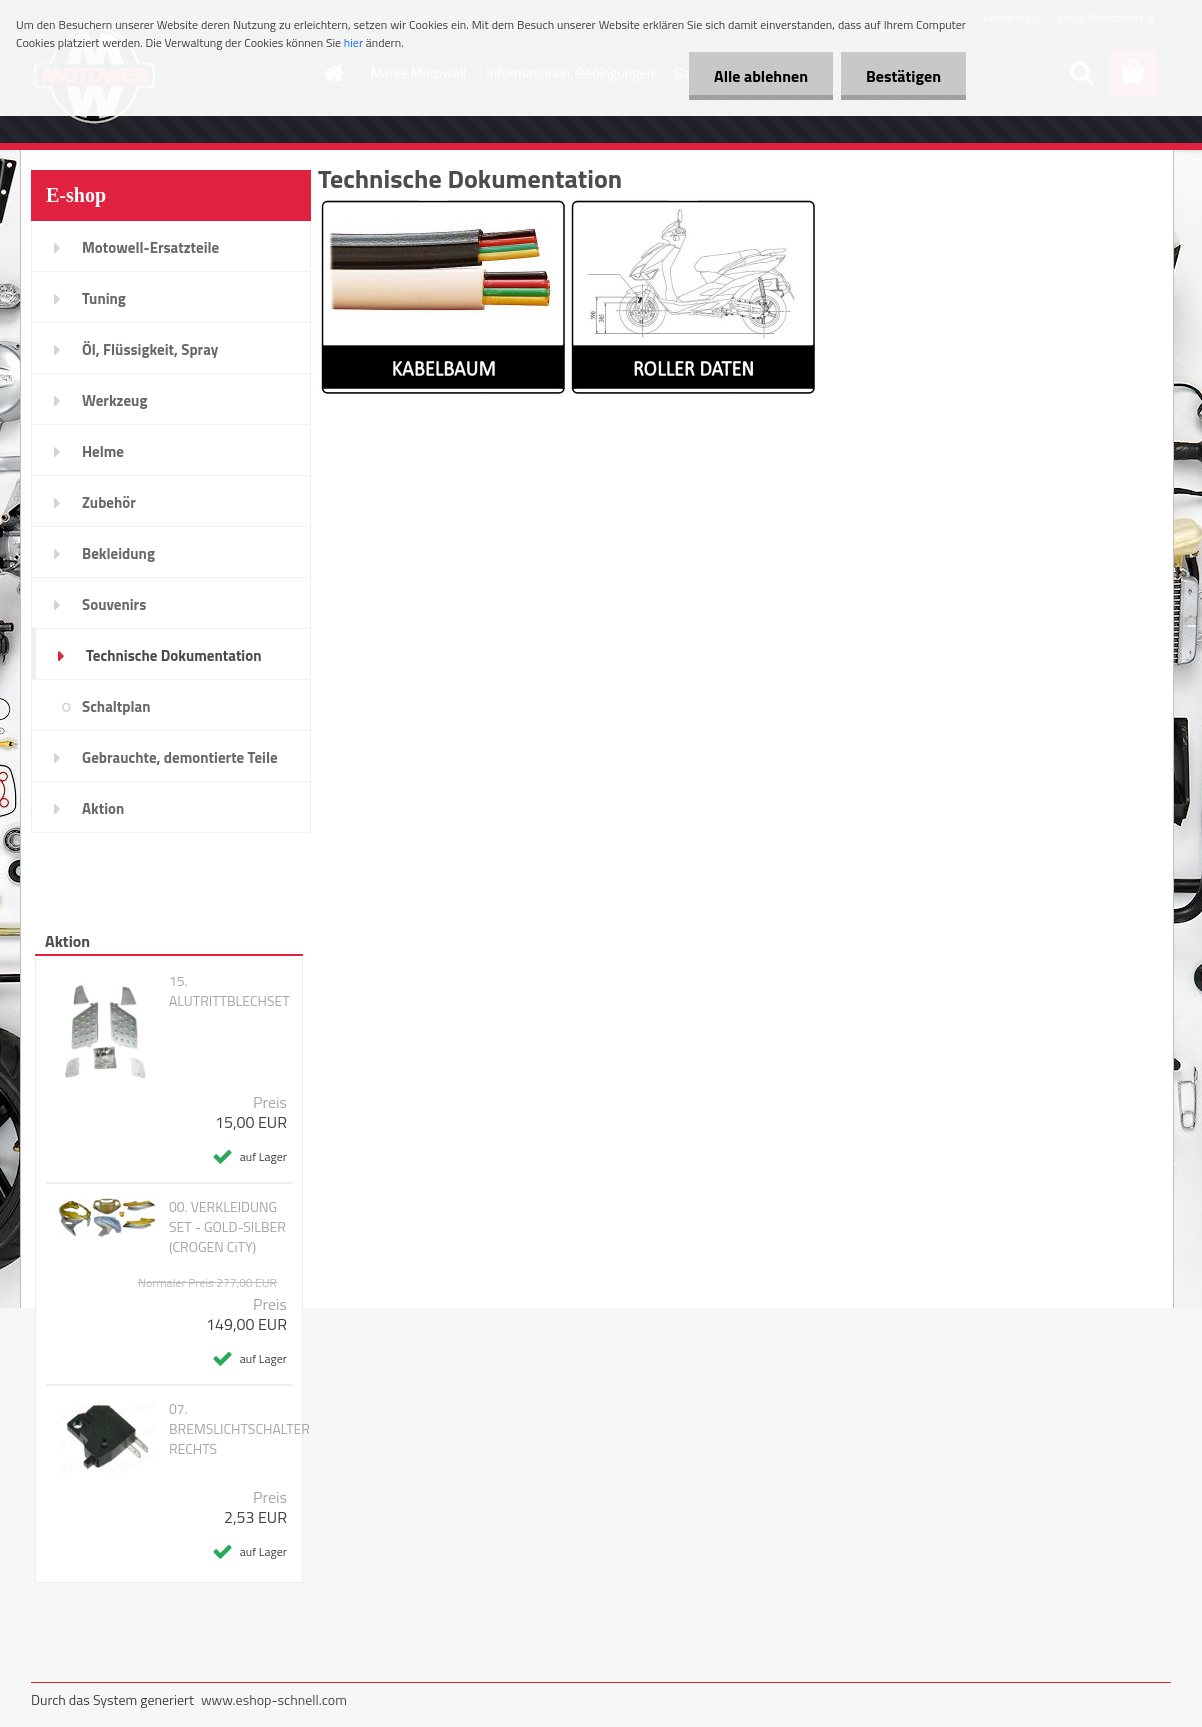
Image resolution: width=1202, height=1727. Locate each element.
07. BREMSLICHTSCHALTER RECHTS (239, 1429)
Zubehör (109, 502)
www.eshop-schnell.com (274, 1699)
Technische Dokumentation (174, 655)
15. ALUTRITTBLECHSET (229, 991)
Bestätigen (903, 76)
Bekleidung (118, 553)
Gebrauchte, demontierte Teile (180, 757)
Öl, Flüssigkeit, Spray (150, 349)
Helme (103, 451)
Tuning (104, 298)
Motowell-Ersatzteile (150, 247)
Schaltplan (116, 706)
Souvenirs (114, 604)
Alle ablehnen (761, 76)
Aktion (103, 808)
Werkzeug (114, 400)
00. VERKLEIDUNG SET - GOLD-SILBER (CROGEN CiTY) (227, 1227)
